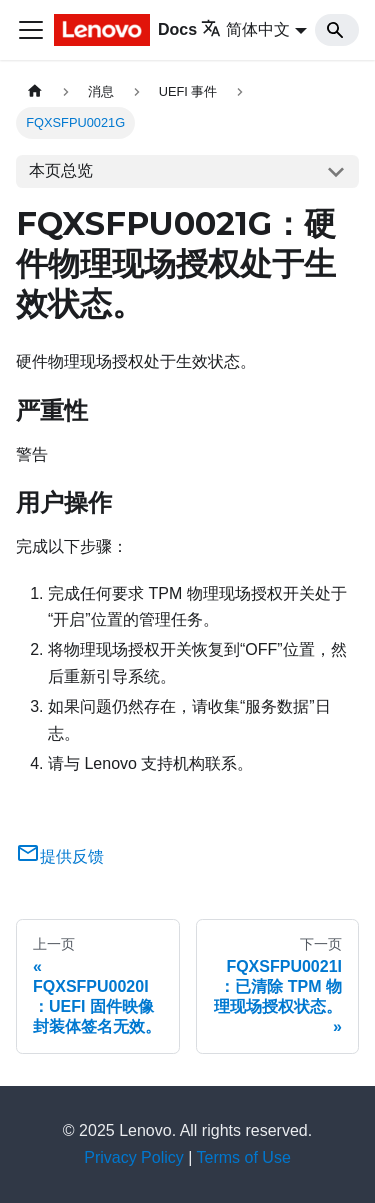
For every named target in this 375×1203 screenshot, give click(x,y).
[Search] (337, 30)
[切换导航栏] (31, 30)
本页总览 (61, 170)
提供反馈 (60, 856)
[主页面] (35, 91)
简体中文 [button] (245, 29)
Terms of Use (244, 1157)
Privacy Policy (134, 1157)
